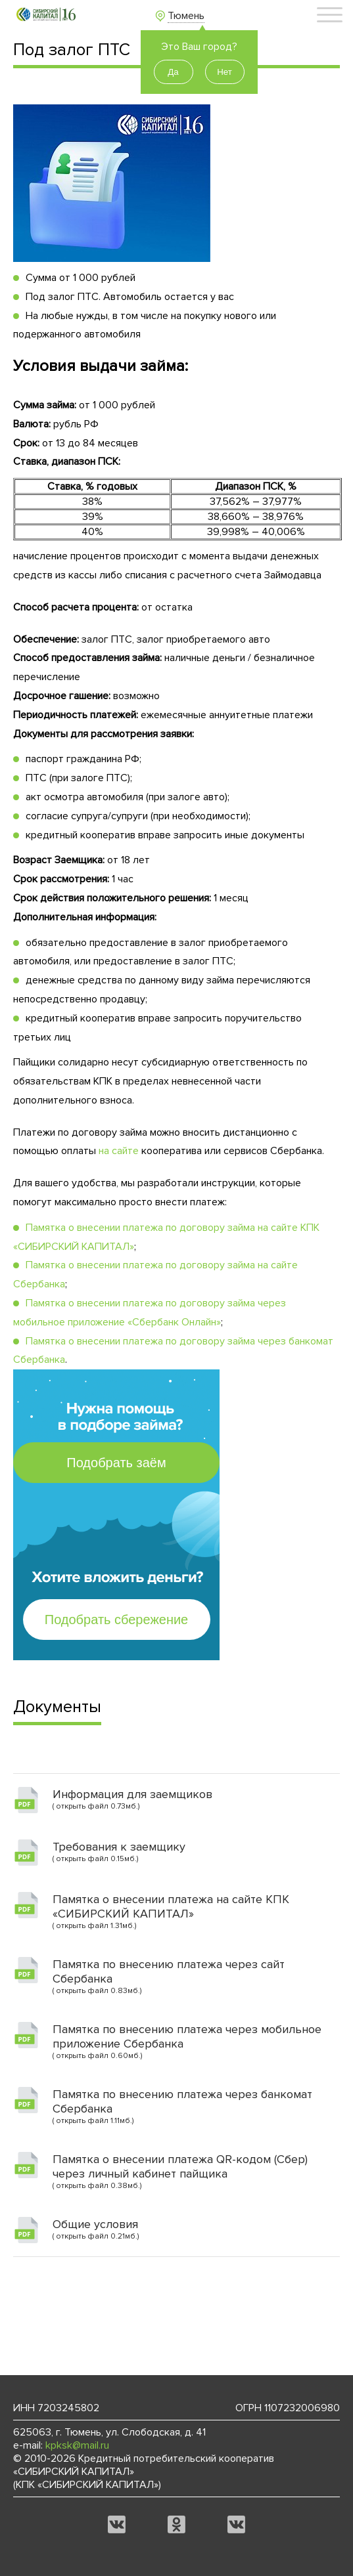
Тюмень (186, 15)
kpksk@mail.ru (77, 2445)
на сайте (119, 1150)
